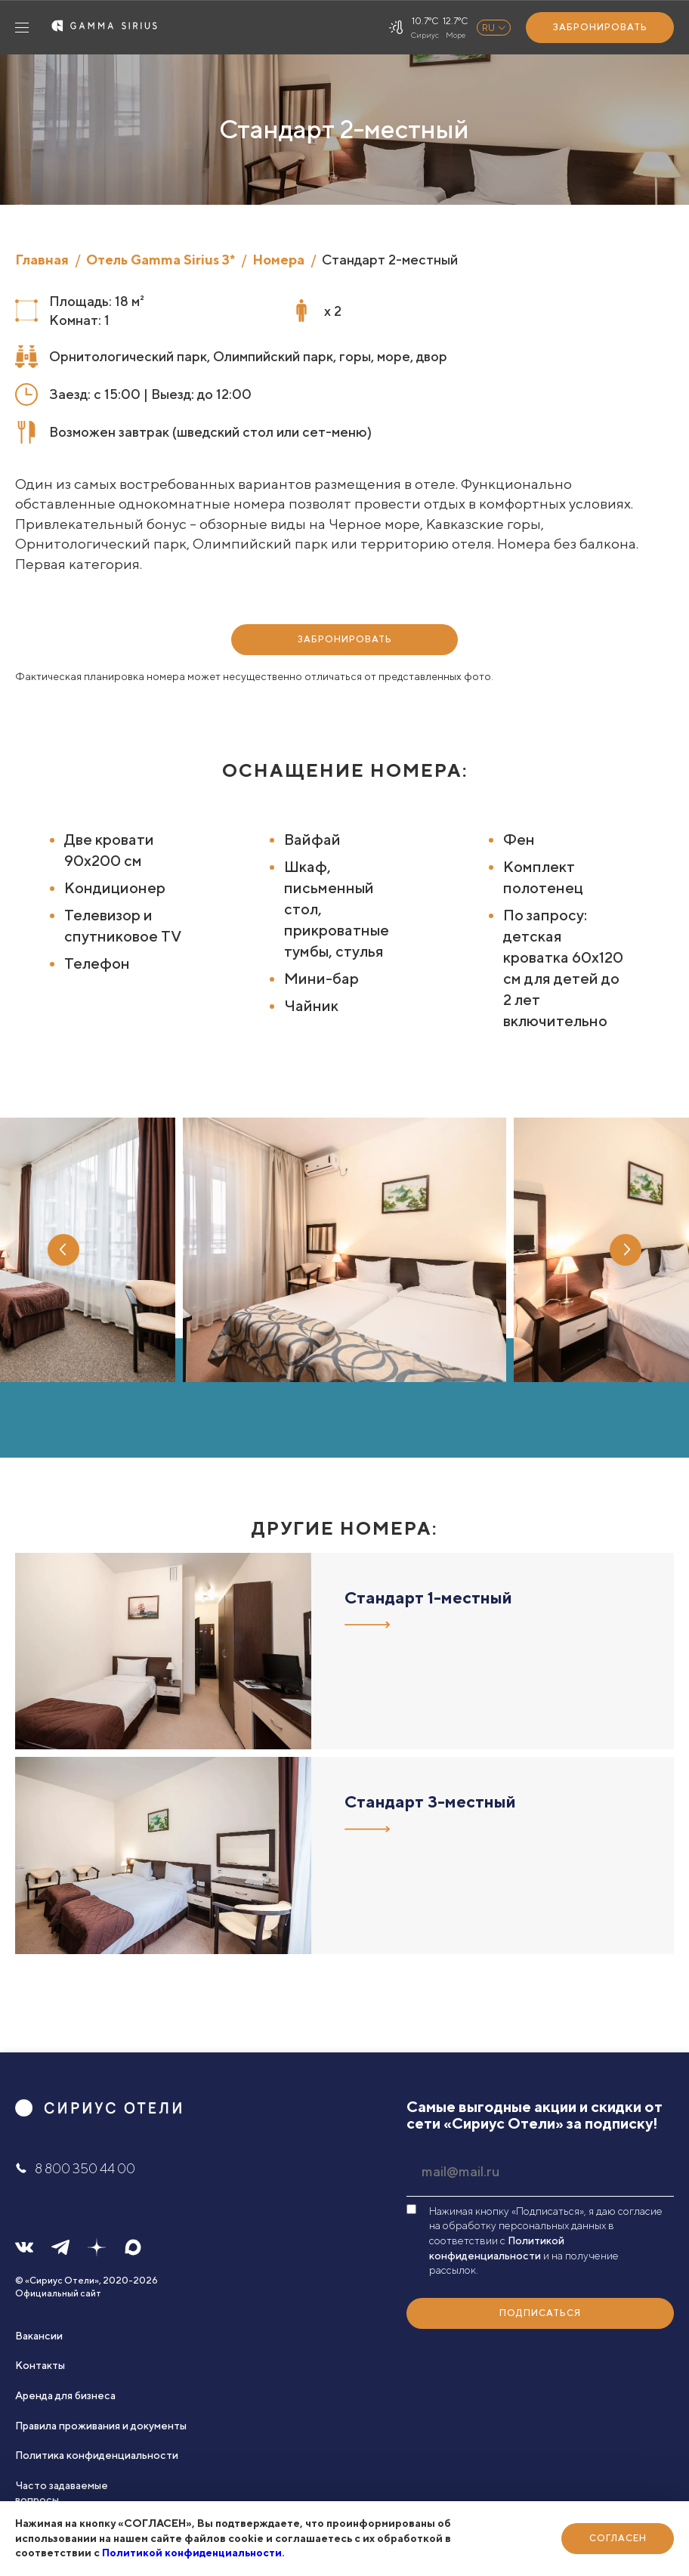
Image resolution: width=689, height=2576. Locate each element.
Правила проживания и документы (101, 2426)
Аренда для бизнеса (65, 2395)
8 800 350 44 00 (75, 2168)
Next (625, 1250)
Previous (63, 1250)
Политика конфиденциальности (96, 2455)
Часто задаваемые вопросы (61, 2492)
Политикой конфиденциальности (192, 2553)
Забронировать (600, 26)
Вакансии (39, 2336)
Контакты (40, 2365)
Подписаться (540, 2312)
